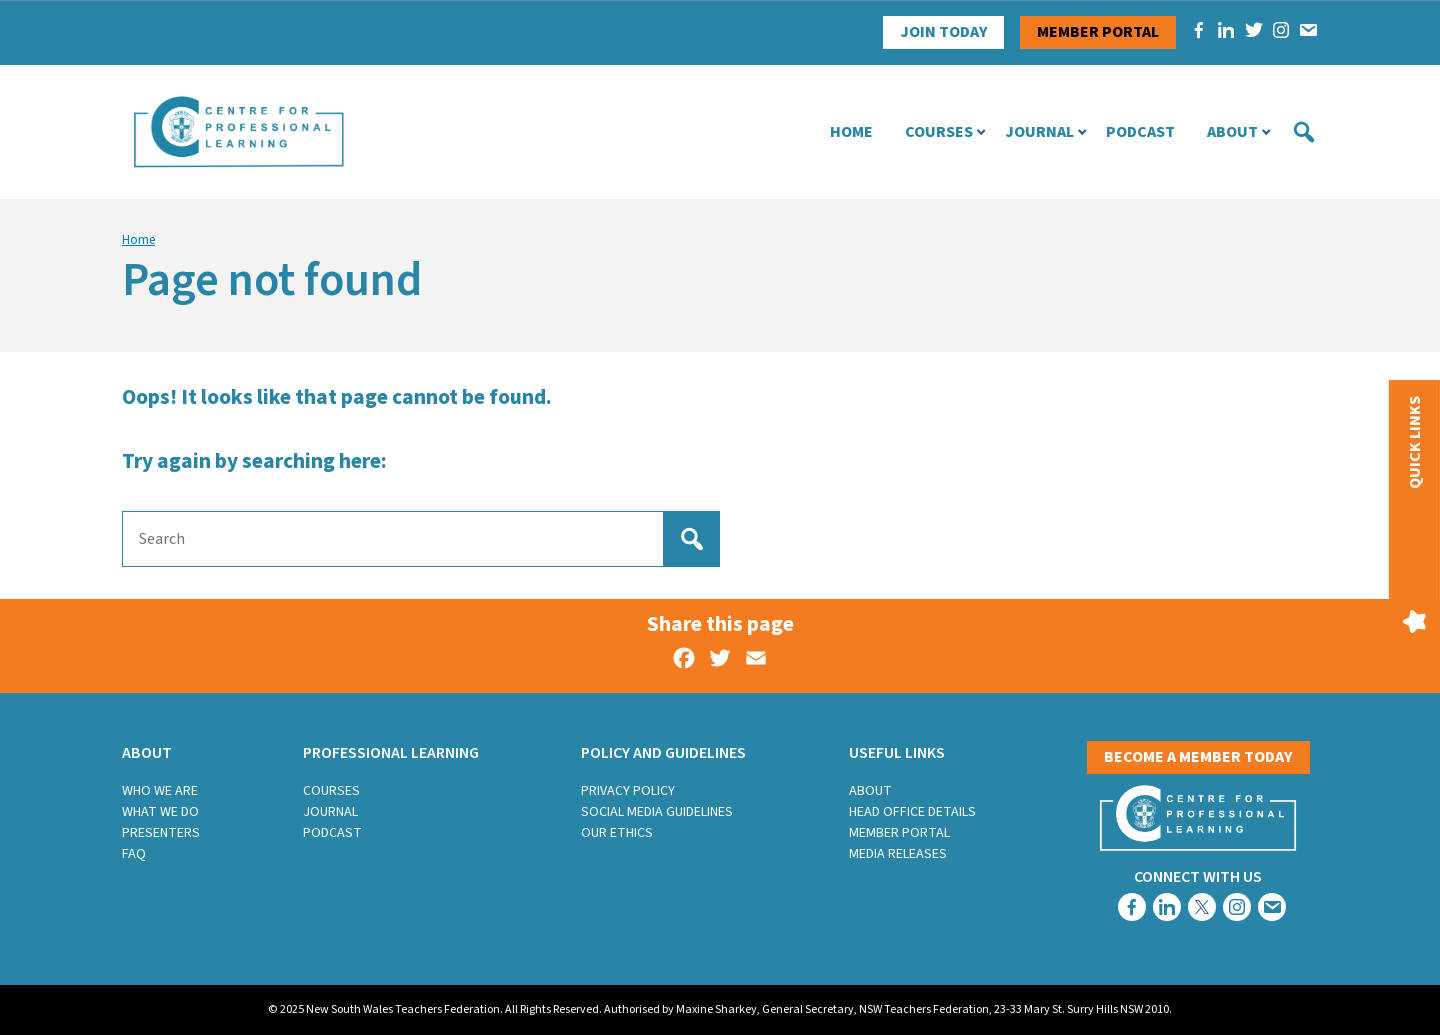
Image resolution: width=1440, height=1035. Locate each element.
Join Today (944, 32)
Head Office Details (912, 812)
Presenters (161, 833)
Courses (939, 132)
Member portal (1098, 32)
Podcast (1140, 132)
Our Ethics (617, 833)
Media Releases (898, 854)
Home (851, 132)
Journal (1039, 132)
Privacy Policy (628, 791)
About (1232, 132)
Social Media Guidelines (657, 812)
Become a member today (1198, 757)
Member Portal (899, 833)
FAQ (134, 854)
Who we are (160, 791)
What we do (160, 812)
